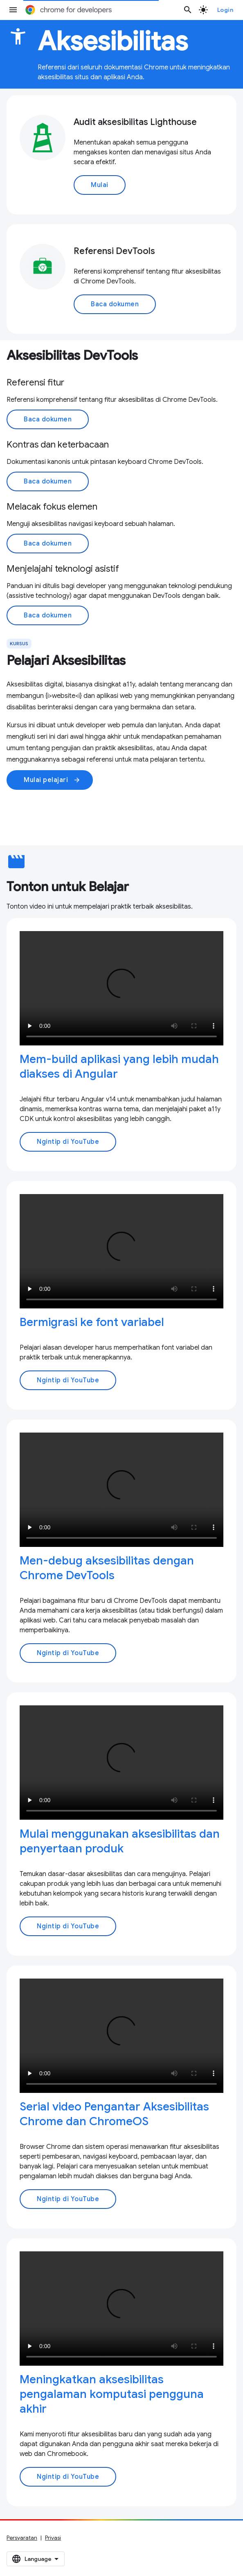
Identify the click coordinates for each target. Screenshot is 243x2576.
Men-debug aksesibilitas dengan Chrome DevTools (107, 1567)
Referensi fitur (35, 382)
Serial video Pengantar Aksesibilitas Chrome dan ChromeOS (114, 2113)
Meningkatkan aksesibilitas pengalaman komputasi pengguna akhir (112, 2394)
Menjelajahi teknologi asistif (63, 568)
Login (225, 9)
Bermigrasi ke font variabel (92, 1322)
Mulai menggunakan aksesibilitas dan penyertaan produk (120, 1841)
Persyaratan (22, 2537)
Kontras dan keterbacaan (58, 444)
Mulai (99, 185)
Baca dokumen (115, 304)
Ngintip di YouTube (68, 1142)
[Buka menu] (13, 10)
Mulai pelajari (52, 780)
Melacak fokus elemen (52, 506)
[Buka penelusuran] (188, 10)
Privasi (53, 2537)
